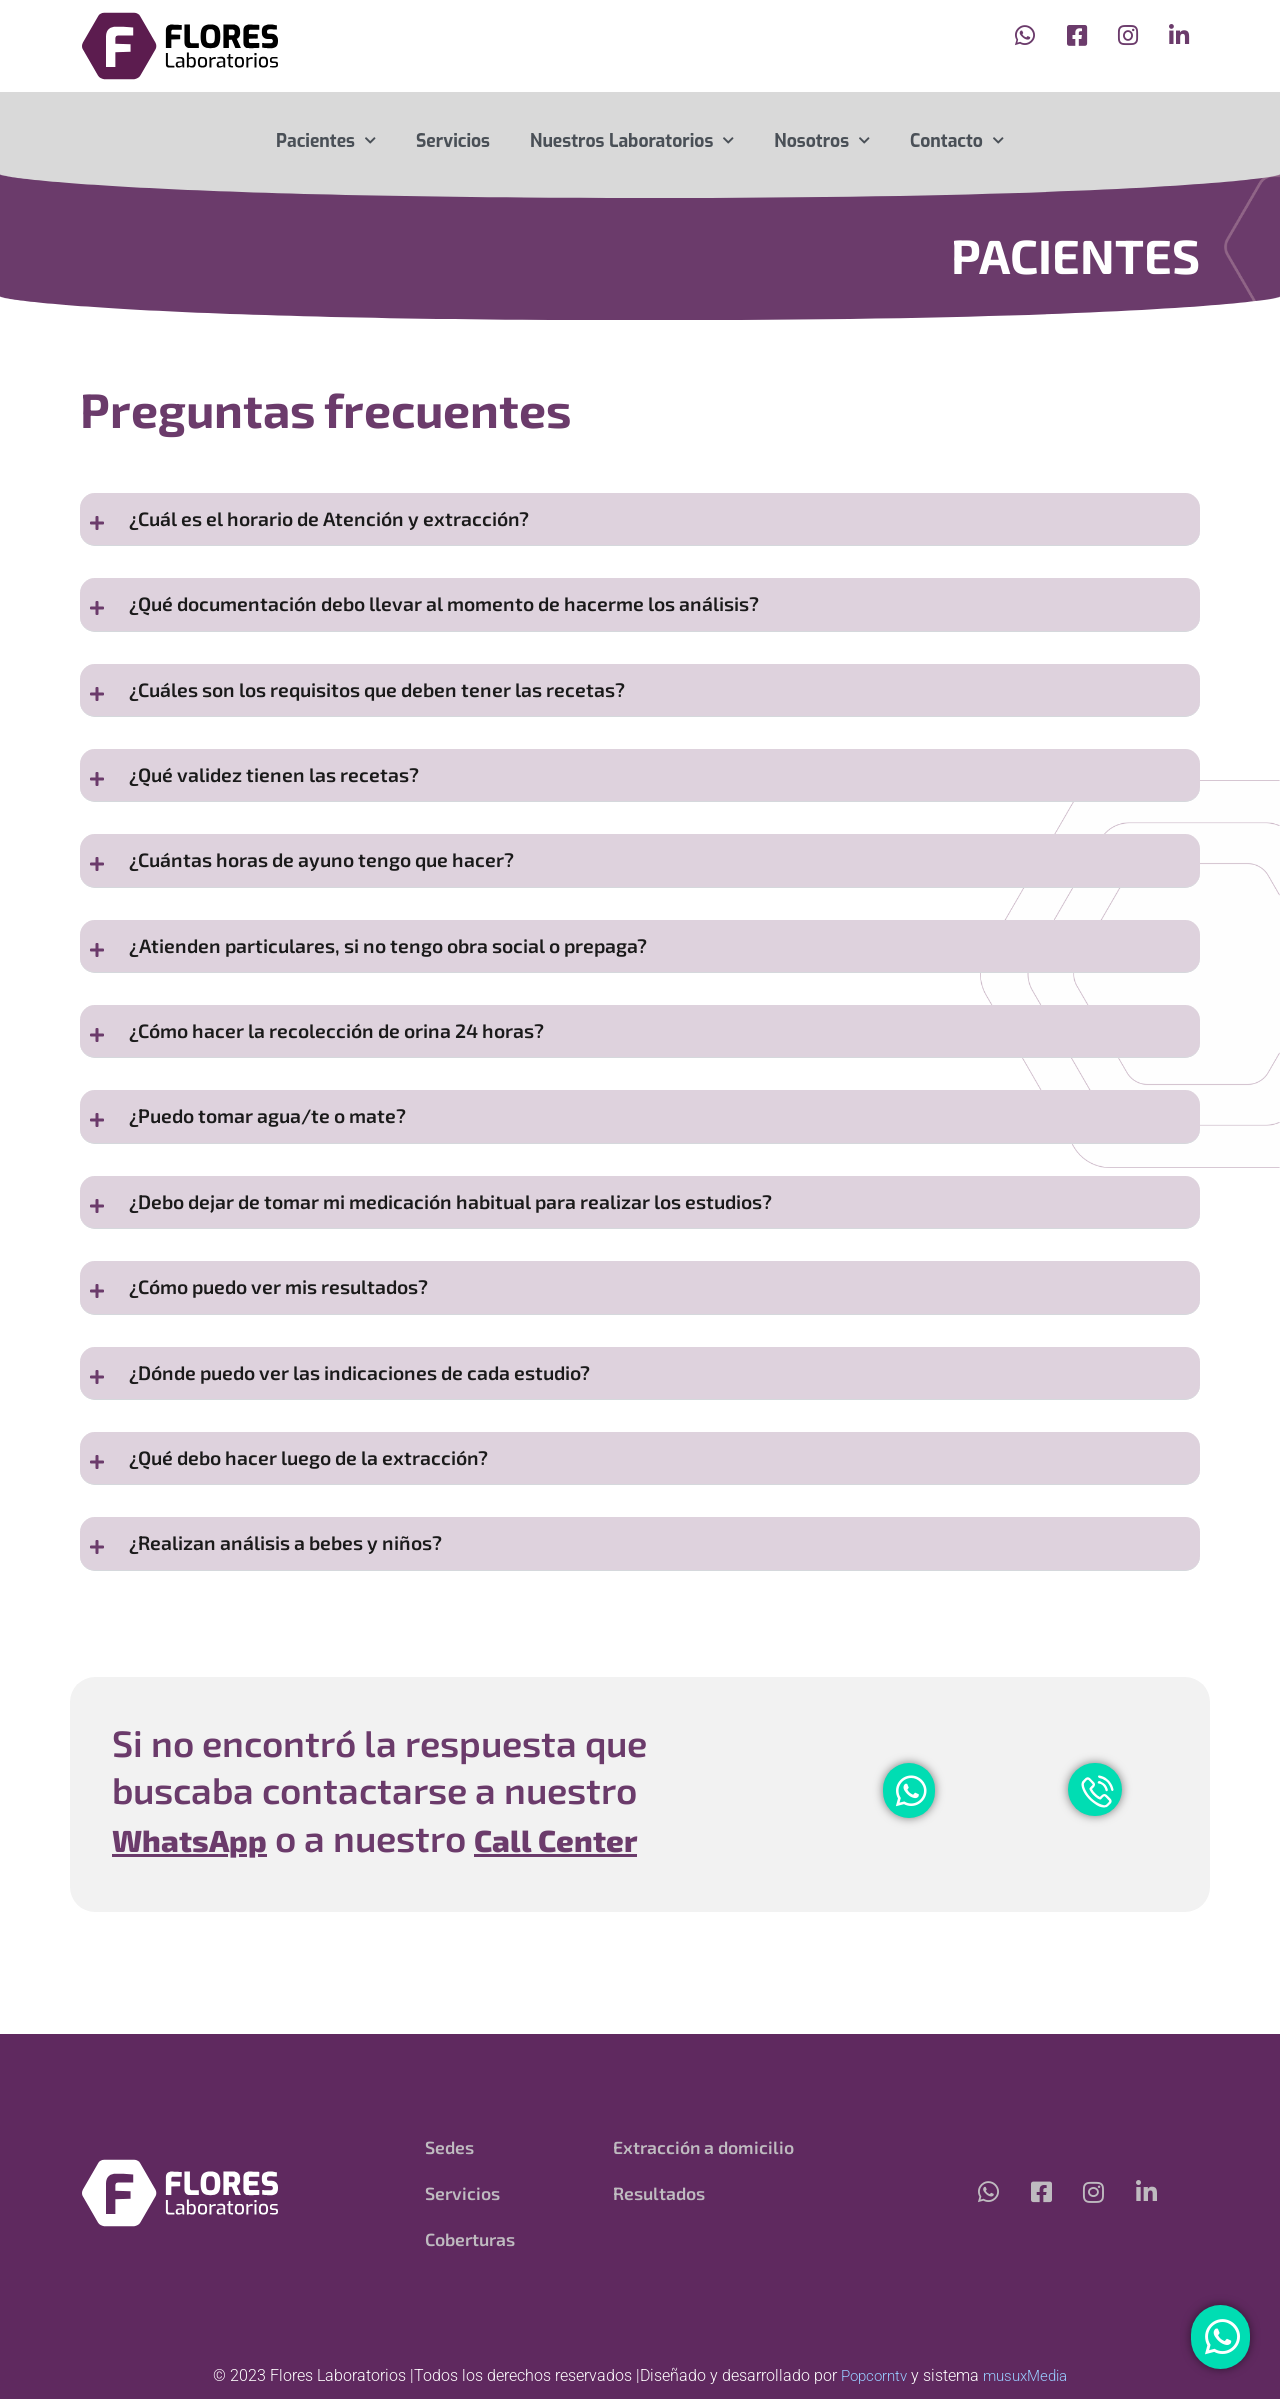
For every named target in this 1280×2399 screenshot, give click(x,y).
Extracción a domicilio (704, 2147)
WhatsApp (204, 1910)
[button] (640, 522)
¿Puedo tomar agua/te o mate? (278, 1158)
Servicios (453, 141)
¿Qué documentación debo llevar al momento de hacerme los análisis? (466, 612)
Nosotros (822, 141)
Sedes (450, 2147)
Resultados (660, 2193)
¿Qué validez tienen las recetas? (283, 794)
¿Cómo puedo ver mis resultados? (291, 1340)
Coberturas (471, 2239)
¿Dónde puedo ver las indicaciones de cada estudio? (375, 1431)
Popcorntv (870, 2375)
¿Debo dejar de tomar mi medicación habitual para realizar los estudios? (476, 1249)
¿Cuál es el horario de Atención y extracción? (342, 521)
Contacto (957, 141)
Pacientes (326, 141)
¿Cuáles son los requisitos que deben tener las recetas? (395, 703)
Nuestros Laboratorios (632, 141)
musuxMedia (1028, 2375)
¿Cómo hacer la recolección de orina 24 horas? (352, 1067)
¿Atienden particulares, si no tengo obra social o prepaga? (407, 976)
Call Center (601, 1910)
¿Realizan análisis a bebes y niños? (297, 1613)
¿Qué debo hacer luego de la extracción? (321, 1522)
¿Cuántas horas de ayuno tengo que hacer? (335, 885)
